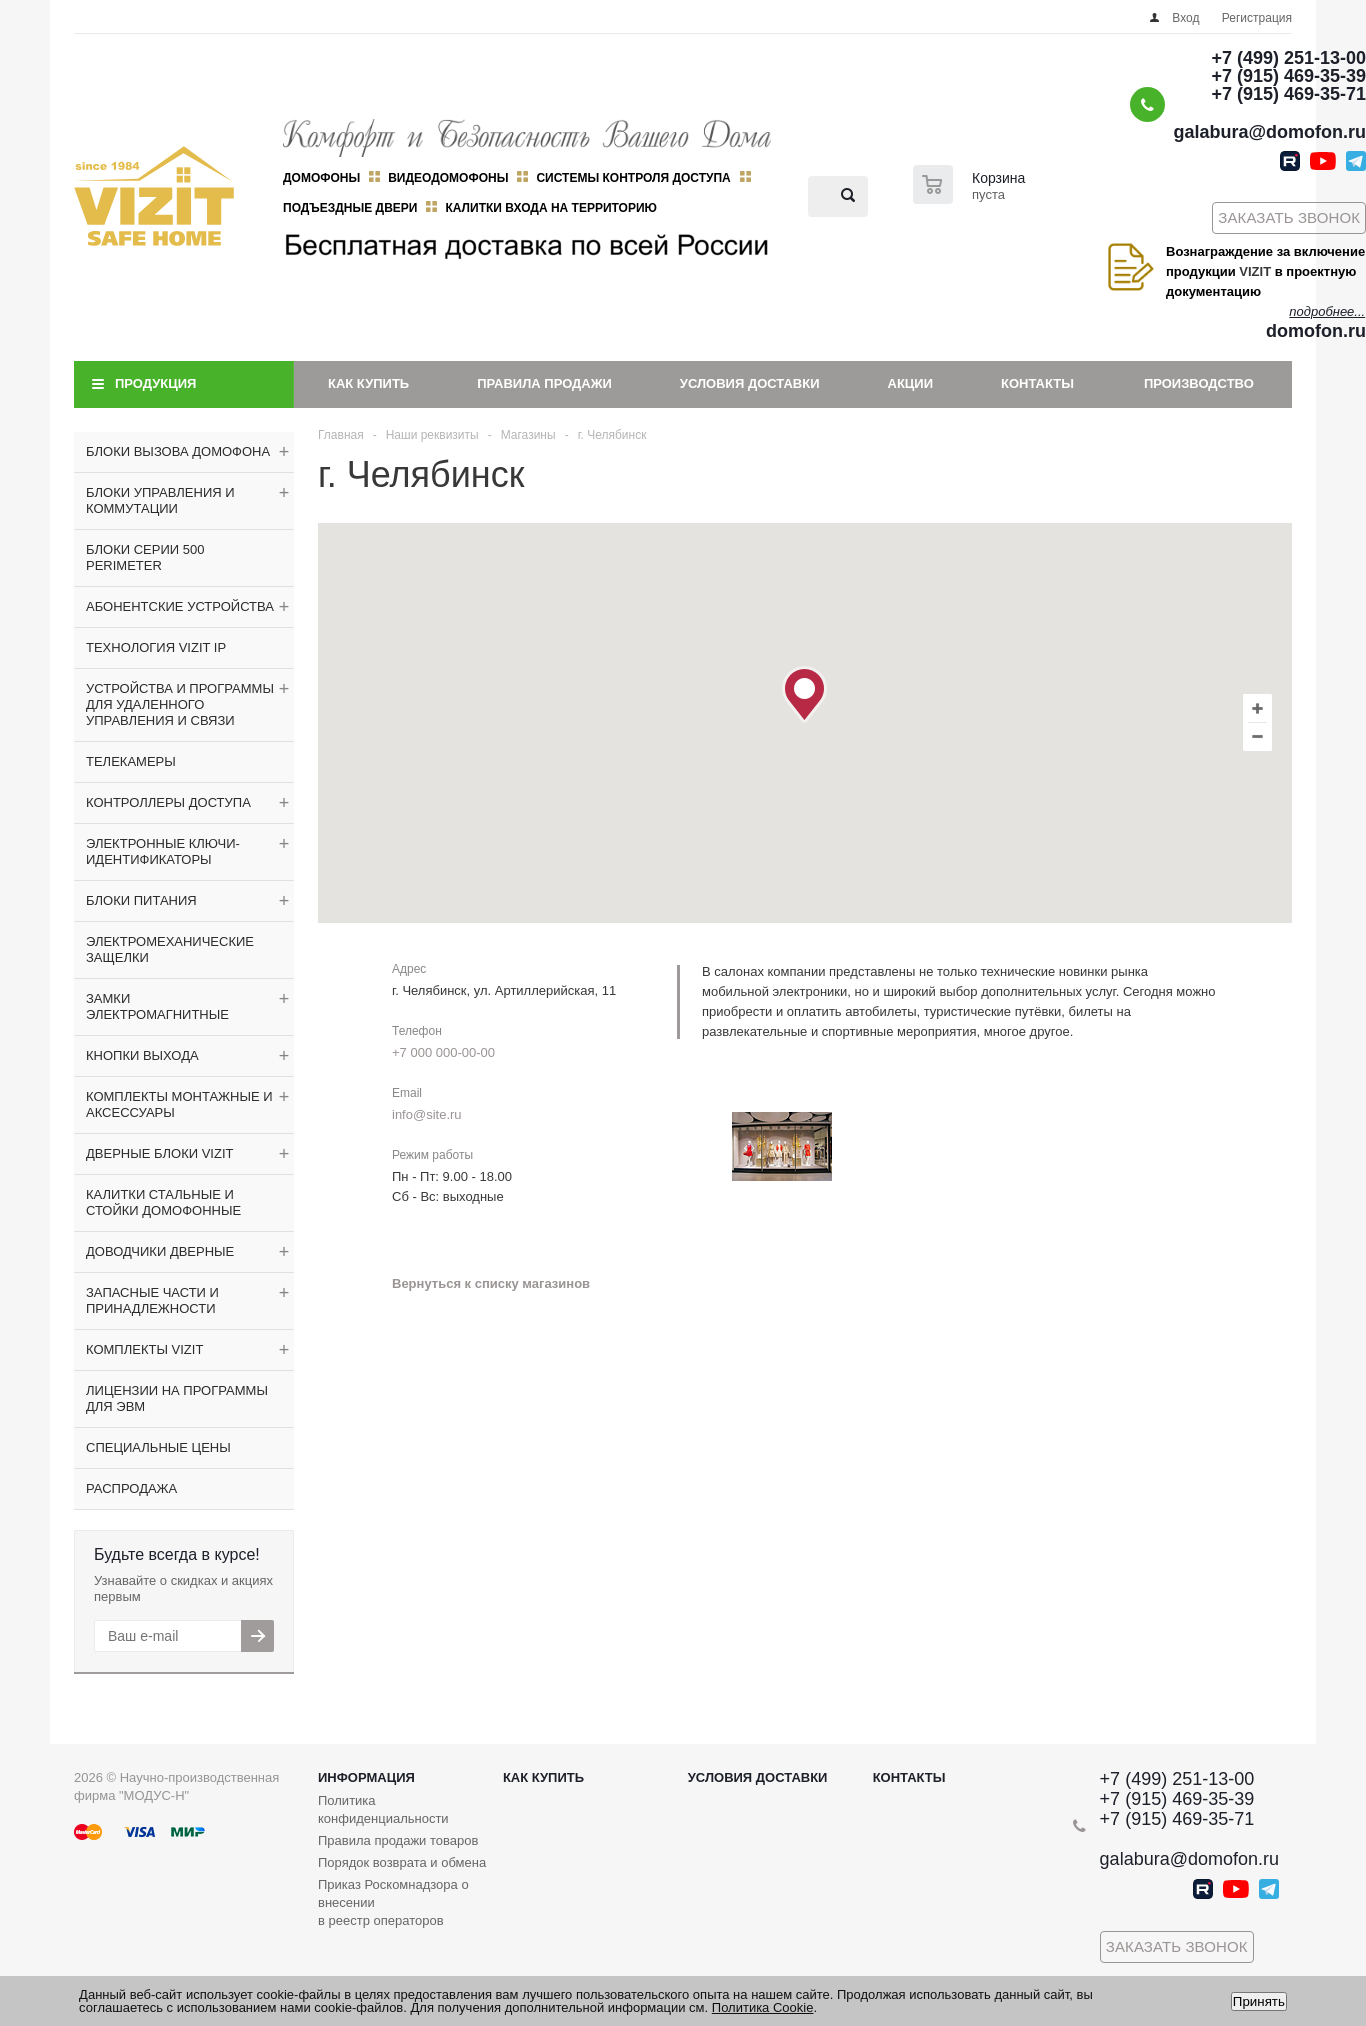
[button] (804, 694)
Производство (1199, 383)
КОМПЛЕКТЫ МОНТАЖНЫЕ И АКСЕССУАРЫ (179, 1104)
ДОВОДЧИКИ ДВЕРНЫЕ (160, 1251)
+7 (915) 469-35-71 (1288, 94)
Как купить (368, 383)
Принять (1259, 2001)
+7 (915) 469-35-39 (1288, 76)
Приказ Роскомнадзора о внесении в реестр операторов (393, 1902)
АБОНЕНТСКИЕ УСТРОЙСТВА (180, 606)
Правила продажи (544, 383)
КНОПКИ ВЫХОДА (142, 1055)
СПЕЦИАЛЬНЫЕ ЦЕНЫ (158, 1447)
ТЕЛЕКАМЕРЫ (131, 761)
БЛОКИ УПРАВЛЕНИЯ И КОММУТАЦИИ (160, 500)
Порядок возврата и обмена (402, 1862)
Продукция (155, 383)
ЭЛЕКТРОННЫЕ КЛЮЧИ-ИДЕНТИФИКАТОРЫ (163, 851)
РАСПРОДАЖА (131, 1488)
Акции (911, 383)
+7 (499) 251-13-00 (1288, 58)
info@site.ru (427, 1114)
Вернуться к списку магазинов (491, 1283)
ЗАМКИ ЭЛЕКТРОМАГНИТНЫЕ (157, 1006)
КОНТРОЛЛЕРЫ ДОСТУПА (168, 802)
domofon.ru (1316, 331)
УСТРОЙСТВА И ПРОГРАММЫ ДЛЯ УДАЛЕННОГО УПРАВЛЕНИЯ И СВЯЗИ (180, 704)
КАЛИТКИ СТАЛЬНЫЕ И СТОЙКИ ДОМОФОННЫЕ (163, 1202)
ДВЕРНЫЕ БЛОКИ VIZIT (159, 1153)
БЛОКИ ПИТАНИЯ (141, 900)
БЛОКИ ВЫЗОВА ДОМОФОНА (178, 451)
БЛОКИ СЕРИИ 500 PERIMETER (145, 557)
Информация (366, 1777)
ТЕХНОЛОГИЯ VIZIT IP (156, 647)
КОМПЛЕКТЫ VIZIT (144, 1349)
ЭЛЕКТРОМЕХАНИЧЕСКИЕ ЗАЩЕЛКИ (170, 949)
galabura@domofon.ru (1269, 132)
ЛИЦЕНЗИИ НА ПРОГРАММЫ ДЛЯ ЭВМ (177, 1398)
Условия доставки (750, 383)
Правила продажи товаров (398, 1840)
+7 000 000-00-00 (443, 1052)
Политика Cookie (763, 2007)
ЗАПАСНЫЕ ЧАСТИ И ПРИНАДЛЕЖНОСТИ (152, 1300)
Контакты (1037, 383)
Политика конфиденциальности (383, 1809)
